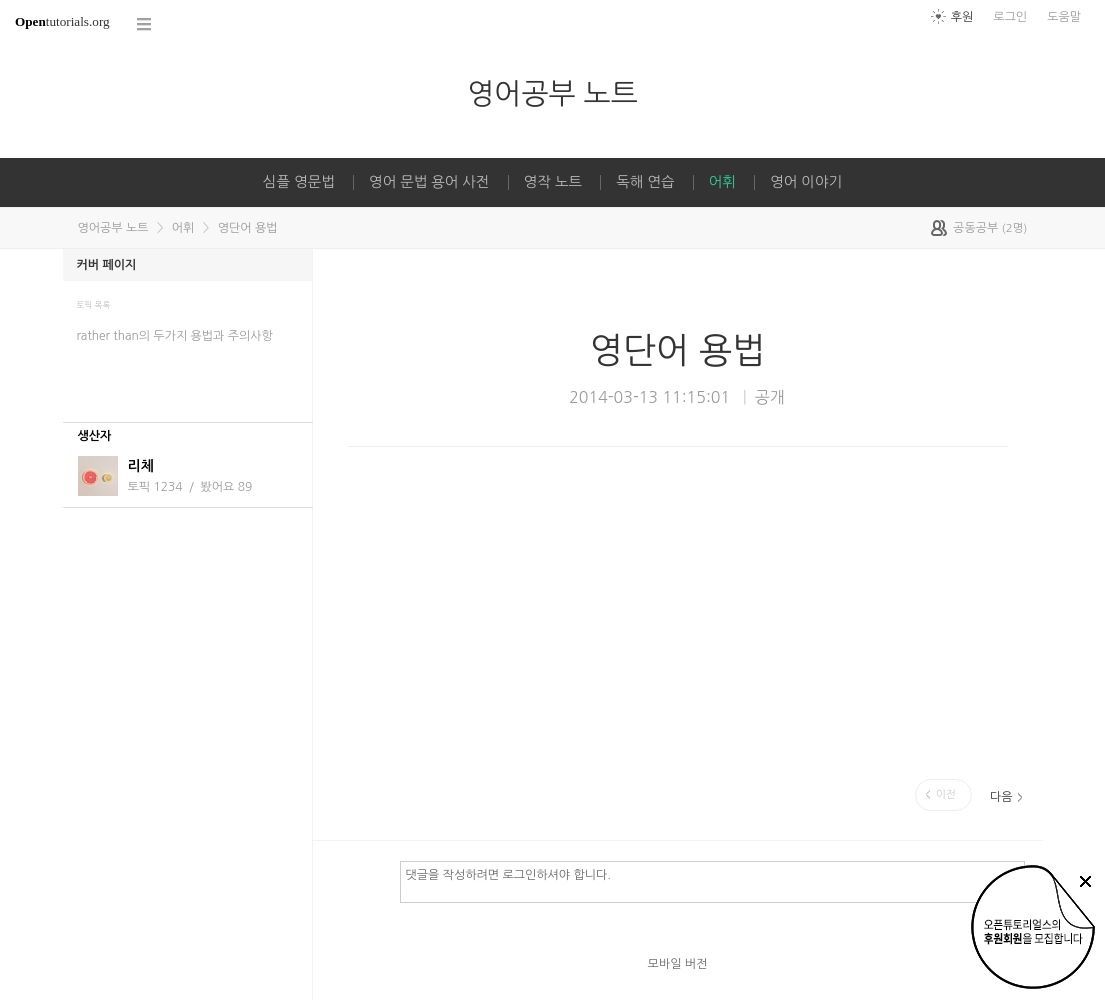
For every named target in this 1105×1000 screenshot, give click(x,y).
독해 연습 (645, 182)
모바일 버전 (678, 964)
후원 (962, 17)
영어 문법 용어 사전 (429, 182)
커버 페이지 (107, 265)
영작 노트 (553, 182)
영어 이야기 (806, 182)
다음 (1001, 797)
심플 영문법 (299, 182)
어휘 (722, 182)
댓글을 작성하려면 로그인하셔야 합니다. (712, 881)
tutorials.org (62, 21)
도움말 (1064, 17)
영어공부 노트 (552, 93)
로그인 (1010, 17)
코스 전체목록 (145, 24)
